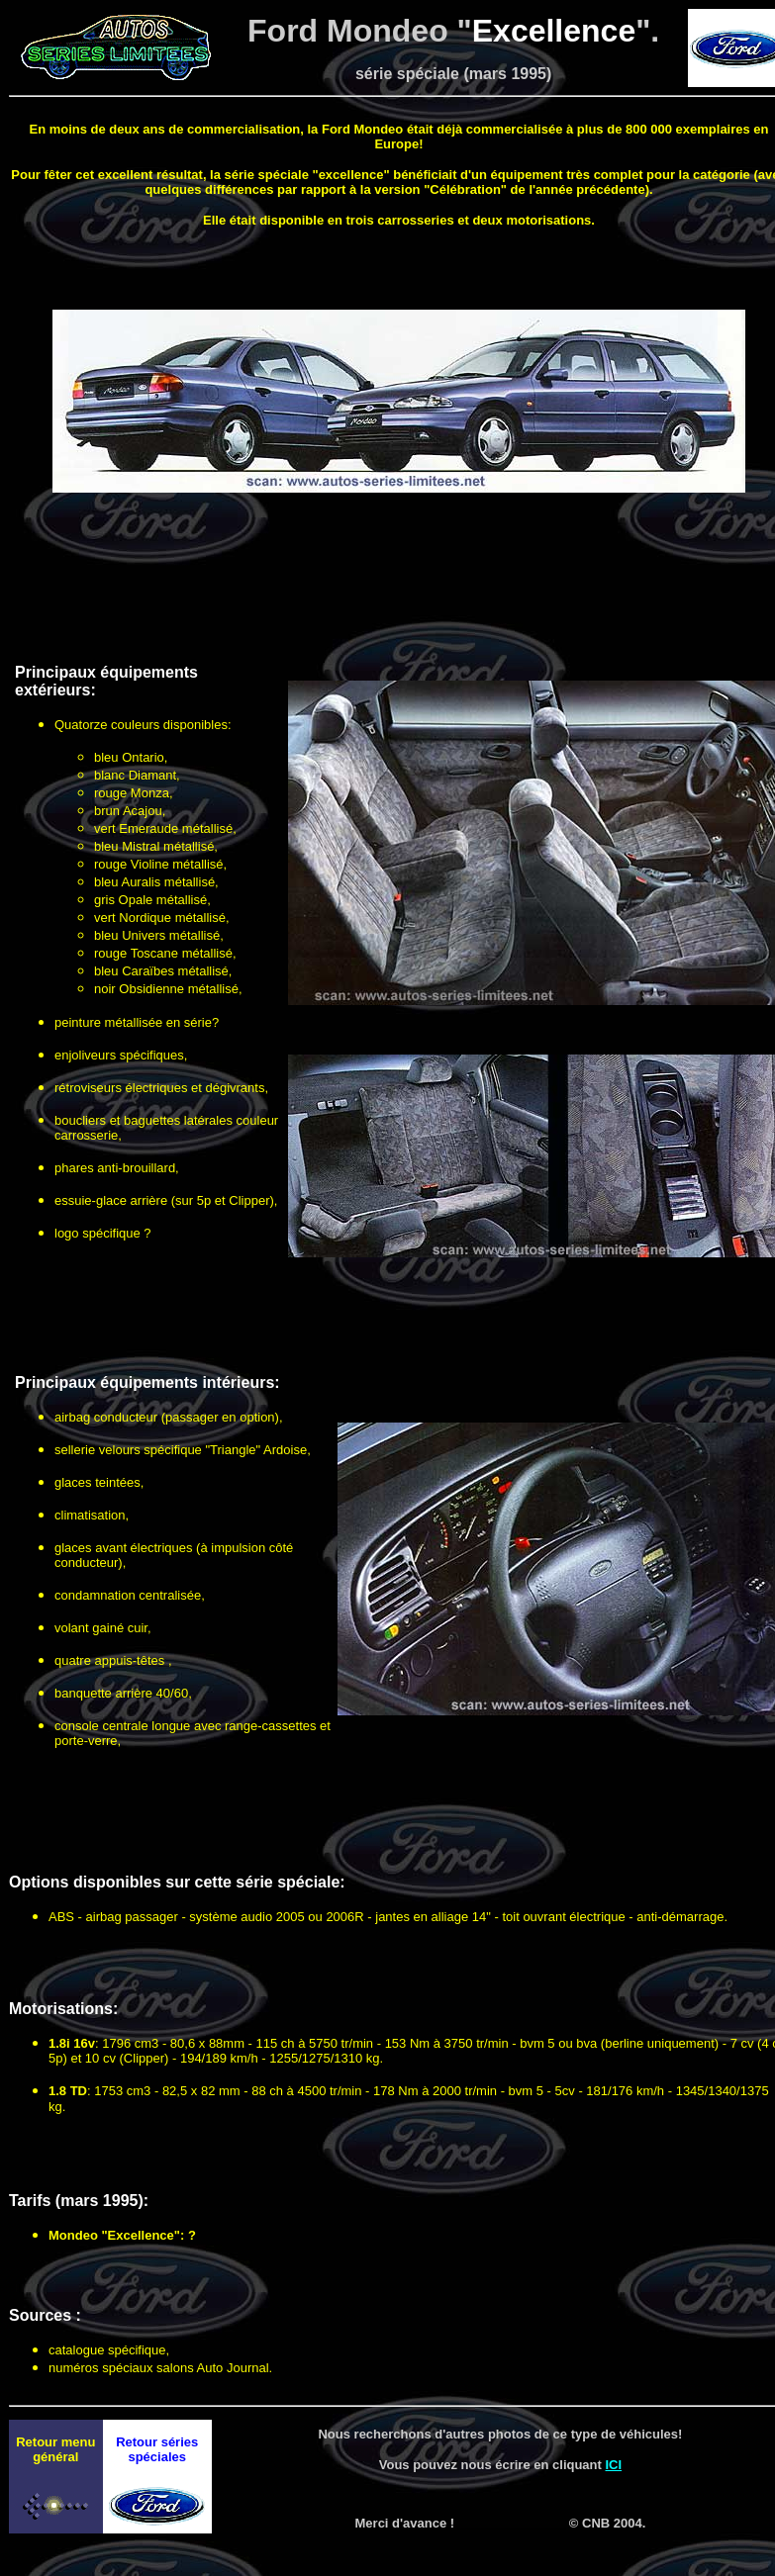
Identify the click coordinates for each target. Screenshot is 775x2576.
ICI (614, 2464)
